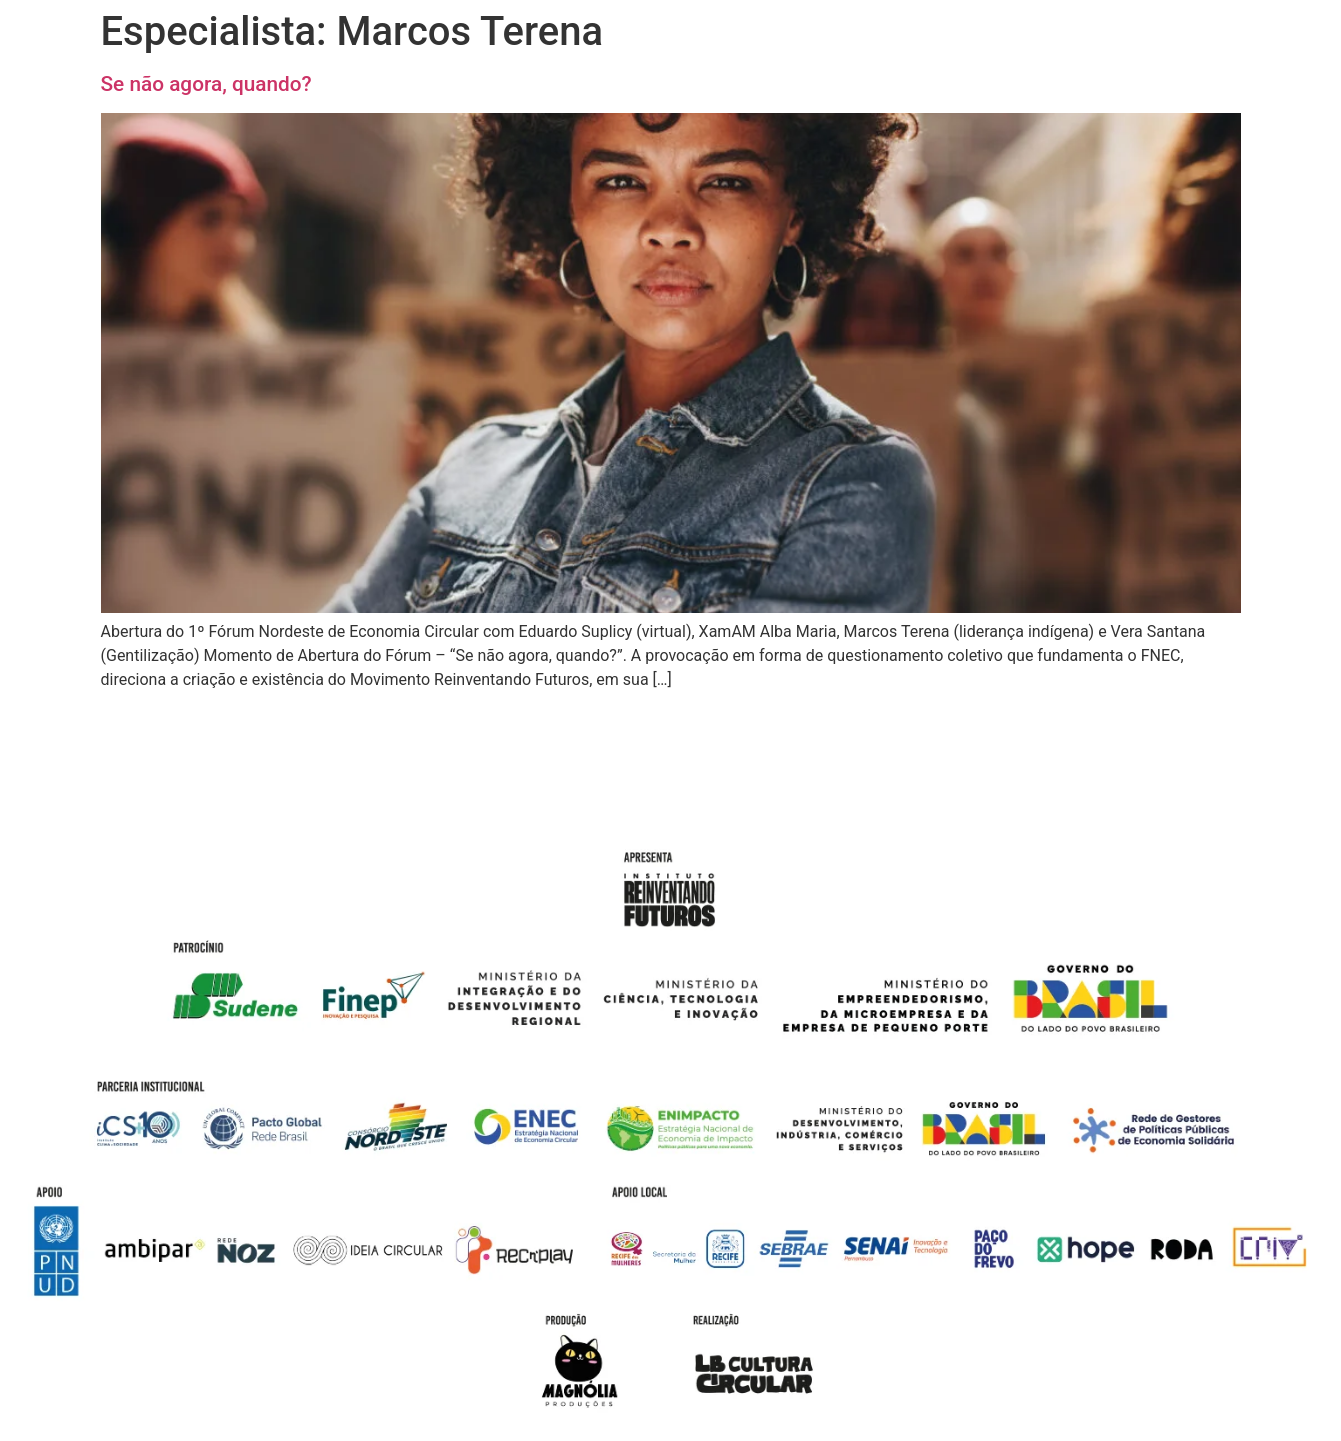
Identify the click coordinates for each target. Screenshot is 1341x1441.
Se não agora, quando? (206, 84)
